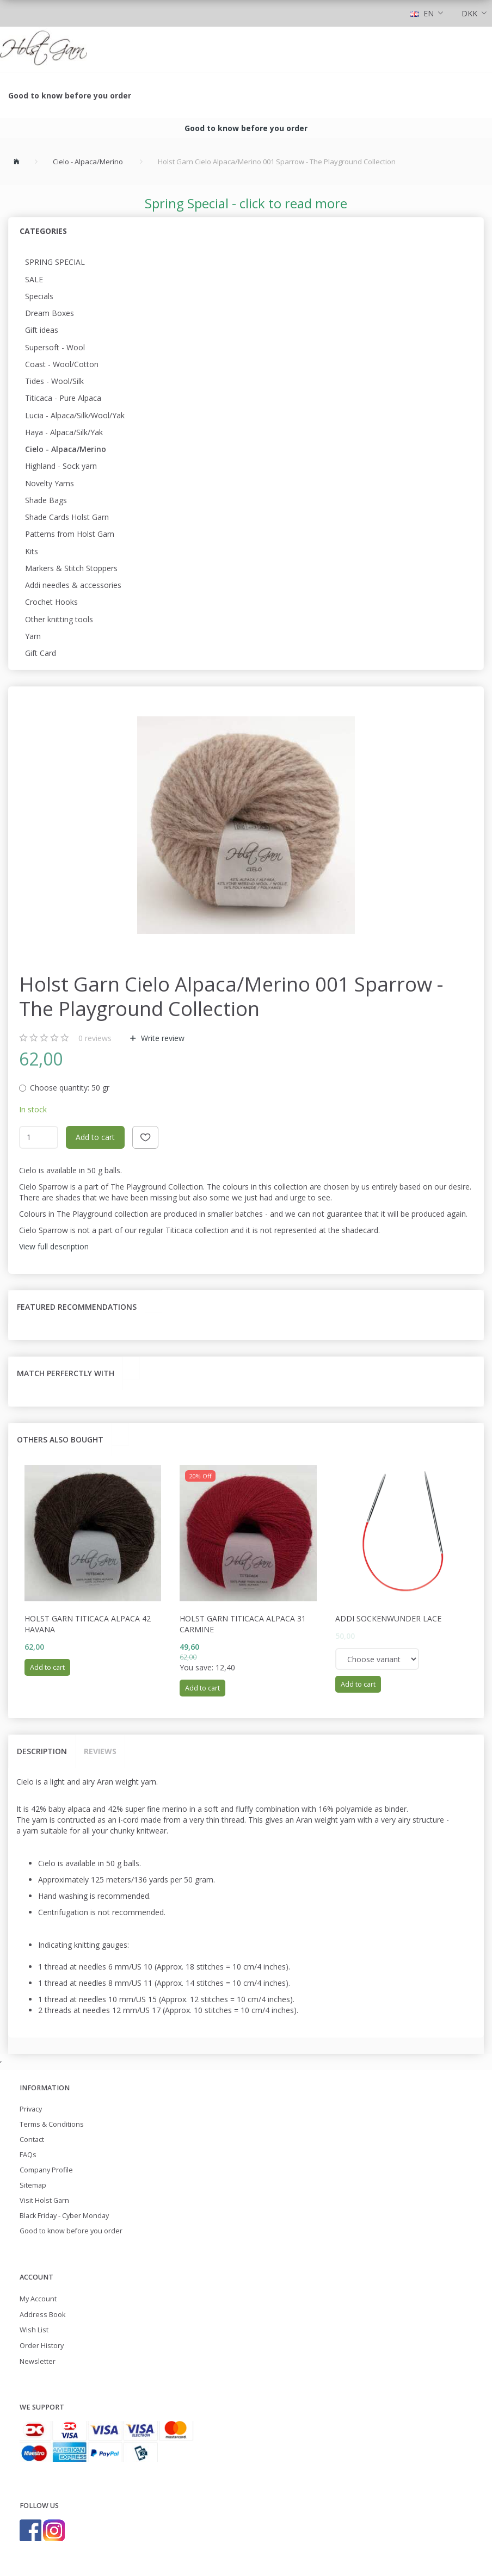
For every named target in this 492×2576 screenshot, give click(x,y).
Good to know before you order (69, 95)
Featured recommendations (77, 1307)
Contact (32, 2139)
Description (42, 1751)
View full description (54, 1246)
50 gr (69, 1087)
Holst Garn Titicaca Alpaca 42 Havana (87, 1623)
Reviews (100, 1751)
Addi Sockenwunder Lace (388, 1618)
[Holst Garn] (43, 49)
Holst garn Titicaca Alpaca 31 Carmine (243, 1623)
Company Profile (46, 2170)
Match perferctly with (65, 1373)
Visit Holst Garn (44, 2200)
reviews (95, 1038)
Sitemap (33, 2185)
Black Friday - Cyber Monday (64, 2215)
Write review (161, 1038)
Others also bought (60, 1439)
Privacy (31, 2109)
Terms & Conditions (52, 2124)
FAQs (28, 2154)
